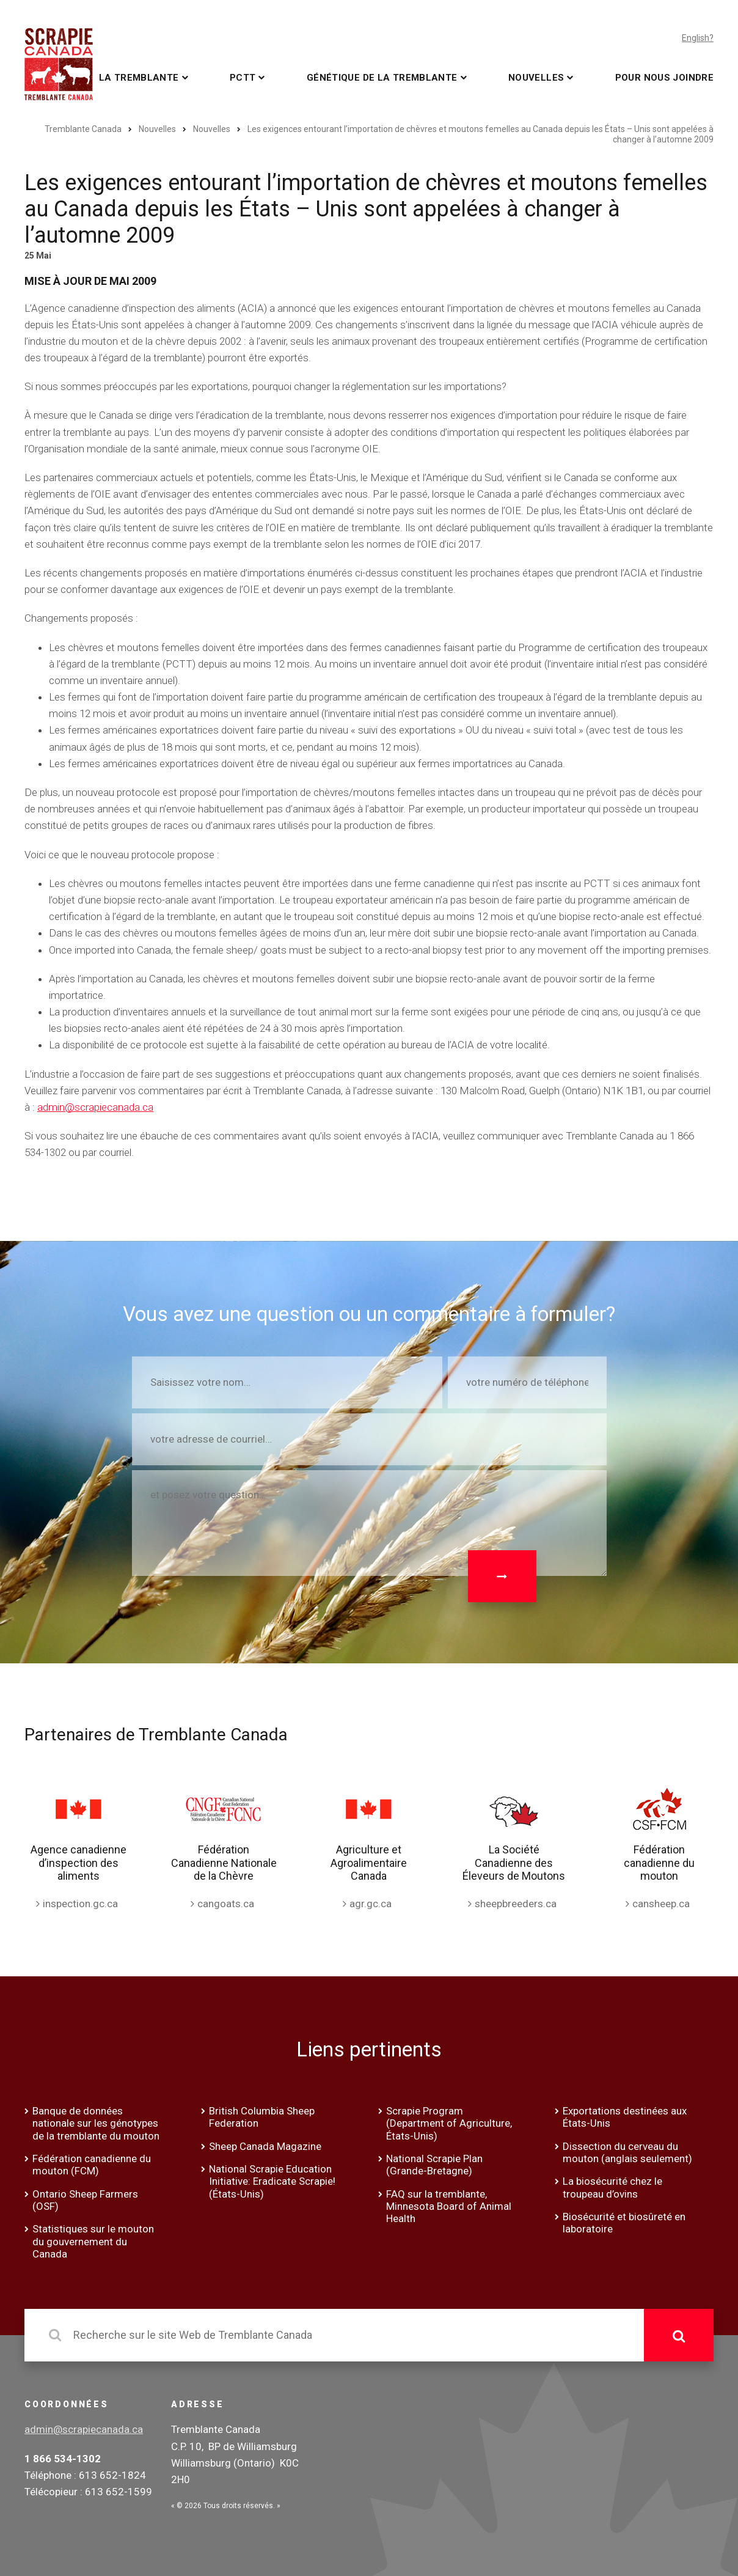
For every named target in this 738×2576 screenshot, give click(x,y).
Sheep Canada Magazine (265, 2146)
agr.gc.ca (370, 1903)
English (695, 38)
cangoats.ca (225, 1903)
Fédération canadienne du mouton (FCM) (91, 2164)
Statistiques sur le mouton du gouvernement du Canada (93, 2241)
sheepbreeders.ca (516, 1903)
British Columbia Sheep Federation (262, 2117)
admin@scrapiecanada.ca (95, 1107)
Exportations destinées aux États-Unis (625, 2117)
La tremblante (139, 77)
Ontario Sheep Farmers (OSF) (85, 2200)
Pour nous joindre (664, 77)
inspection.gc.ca (80, 1903)
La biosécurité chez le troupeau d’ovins (612, 2187)
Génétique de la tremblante (382, 77)
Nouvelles (536, 77)
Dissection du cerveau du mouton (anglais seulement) (627, 2152)
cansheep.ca (661, 1903)
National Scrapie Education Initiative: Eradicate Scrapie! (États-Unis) (272, 2181)
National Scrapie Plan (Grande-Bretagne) (434, 2164)
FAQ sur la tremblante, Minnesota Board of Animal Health (448, 2206)
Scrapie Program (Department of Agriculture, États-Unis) (449, 2123)
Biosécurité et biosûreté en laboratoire (624, 2222)
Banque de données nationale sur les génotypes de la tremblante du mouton (95, 2123)
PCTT (243, 77)
